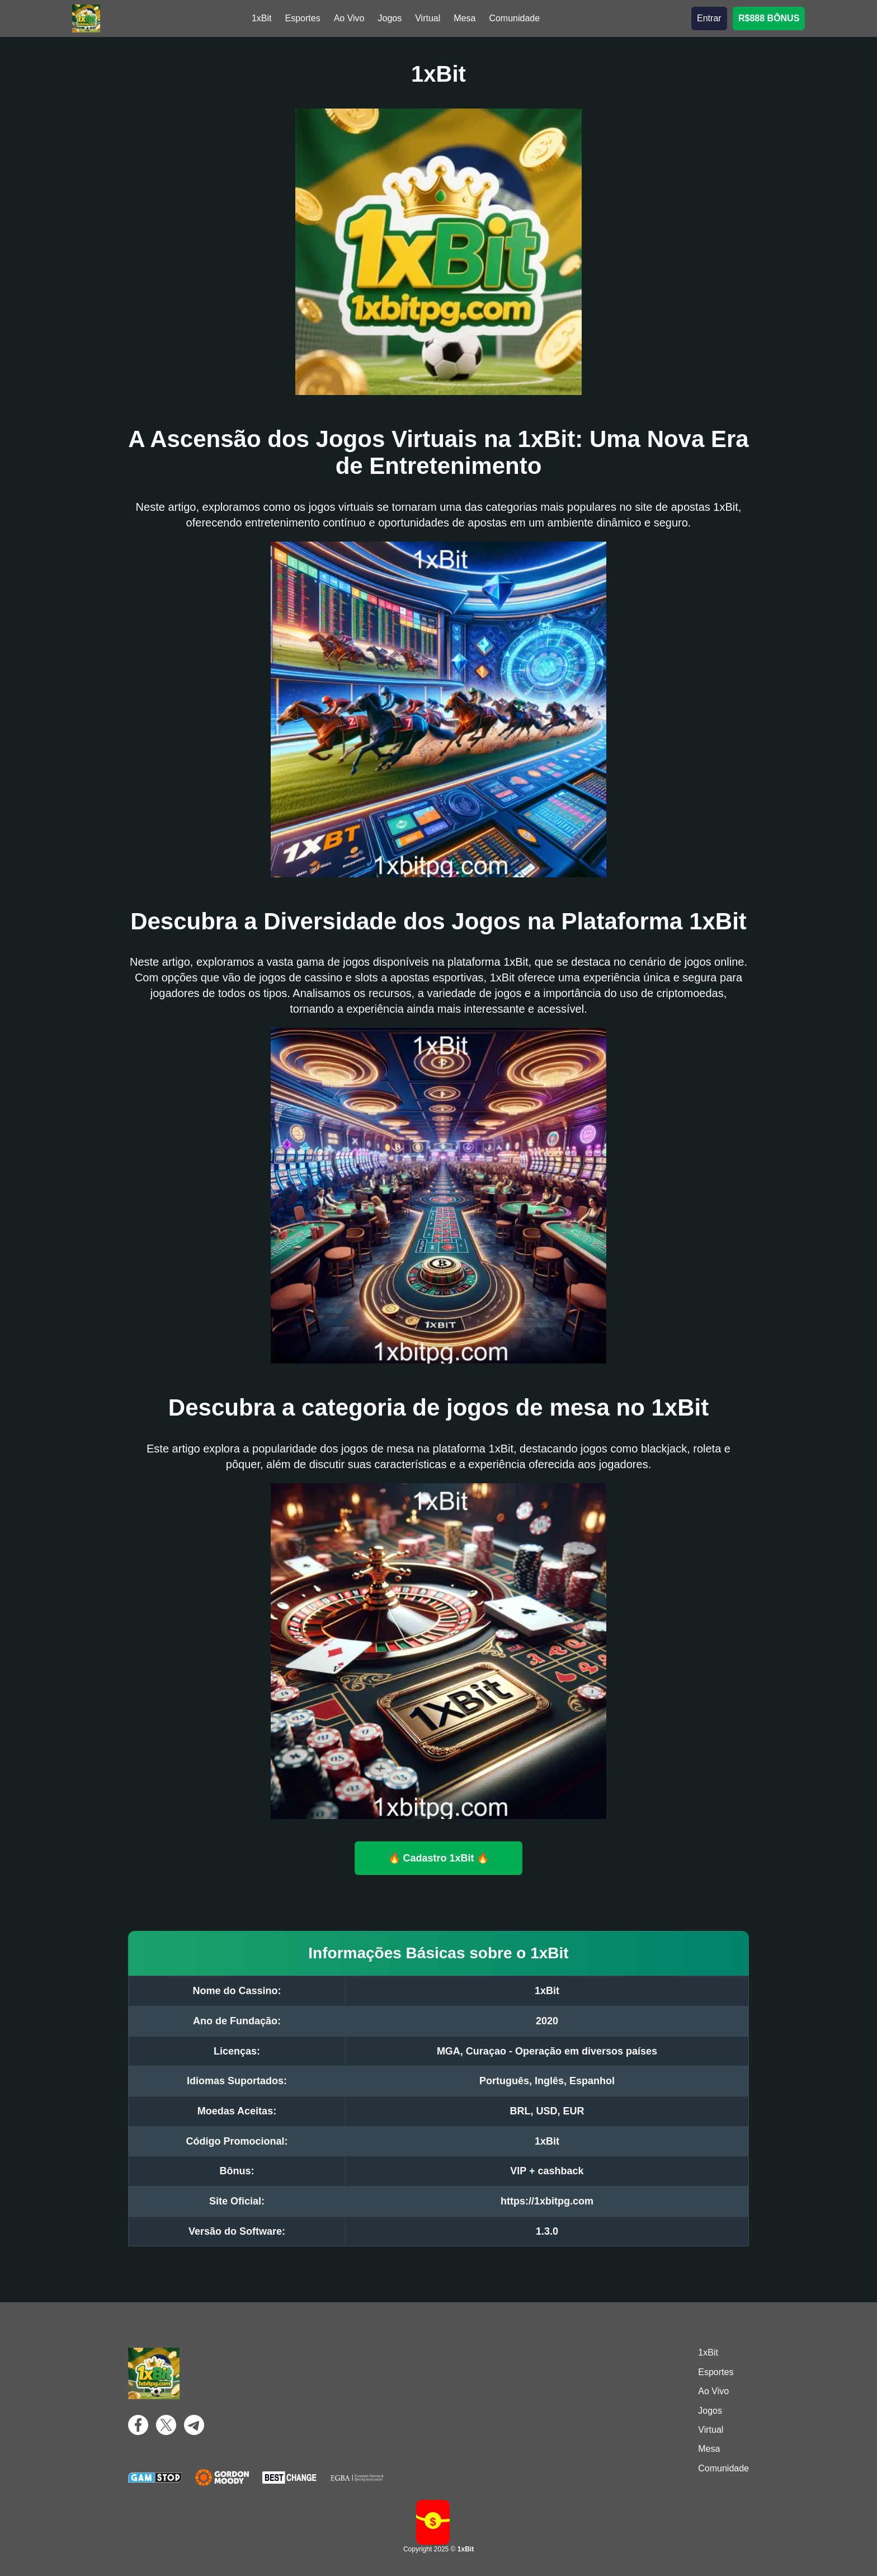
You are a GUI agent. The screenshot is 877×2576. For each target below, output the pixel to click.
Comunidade (514, 18)
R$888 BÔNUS (768, 18)
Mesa (464, 18)
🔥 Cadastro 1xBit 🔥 (438, 1858)
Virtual (427, 18)
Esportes (302, 18)
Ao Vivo (349, 18)
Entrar (709, 18)
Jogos (390, 18)
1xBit (262, 18)
